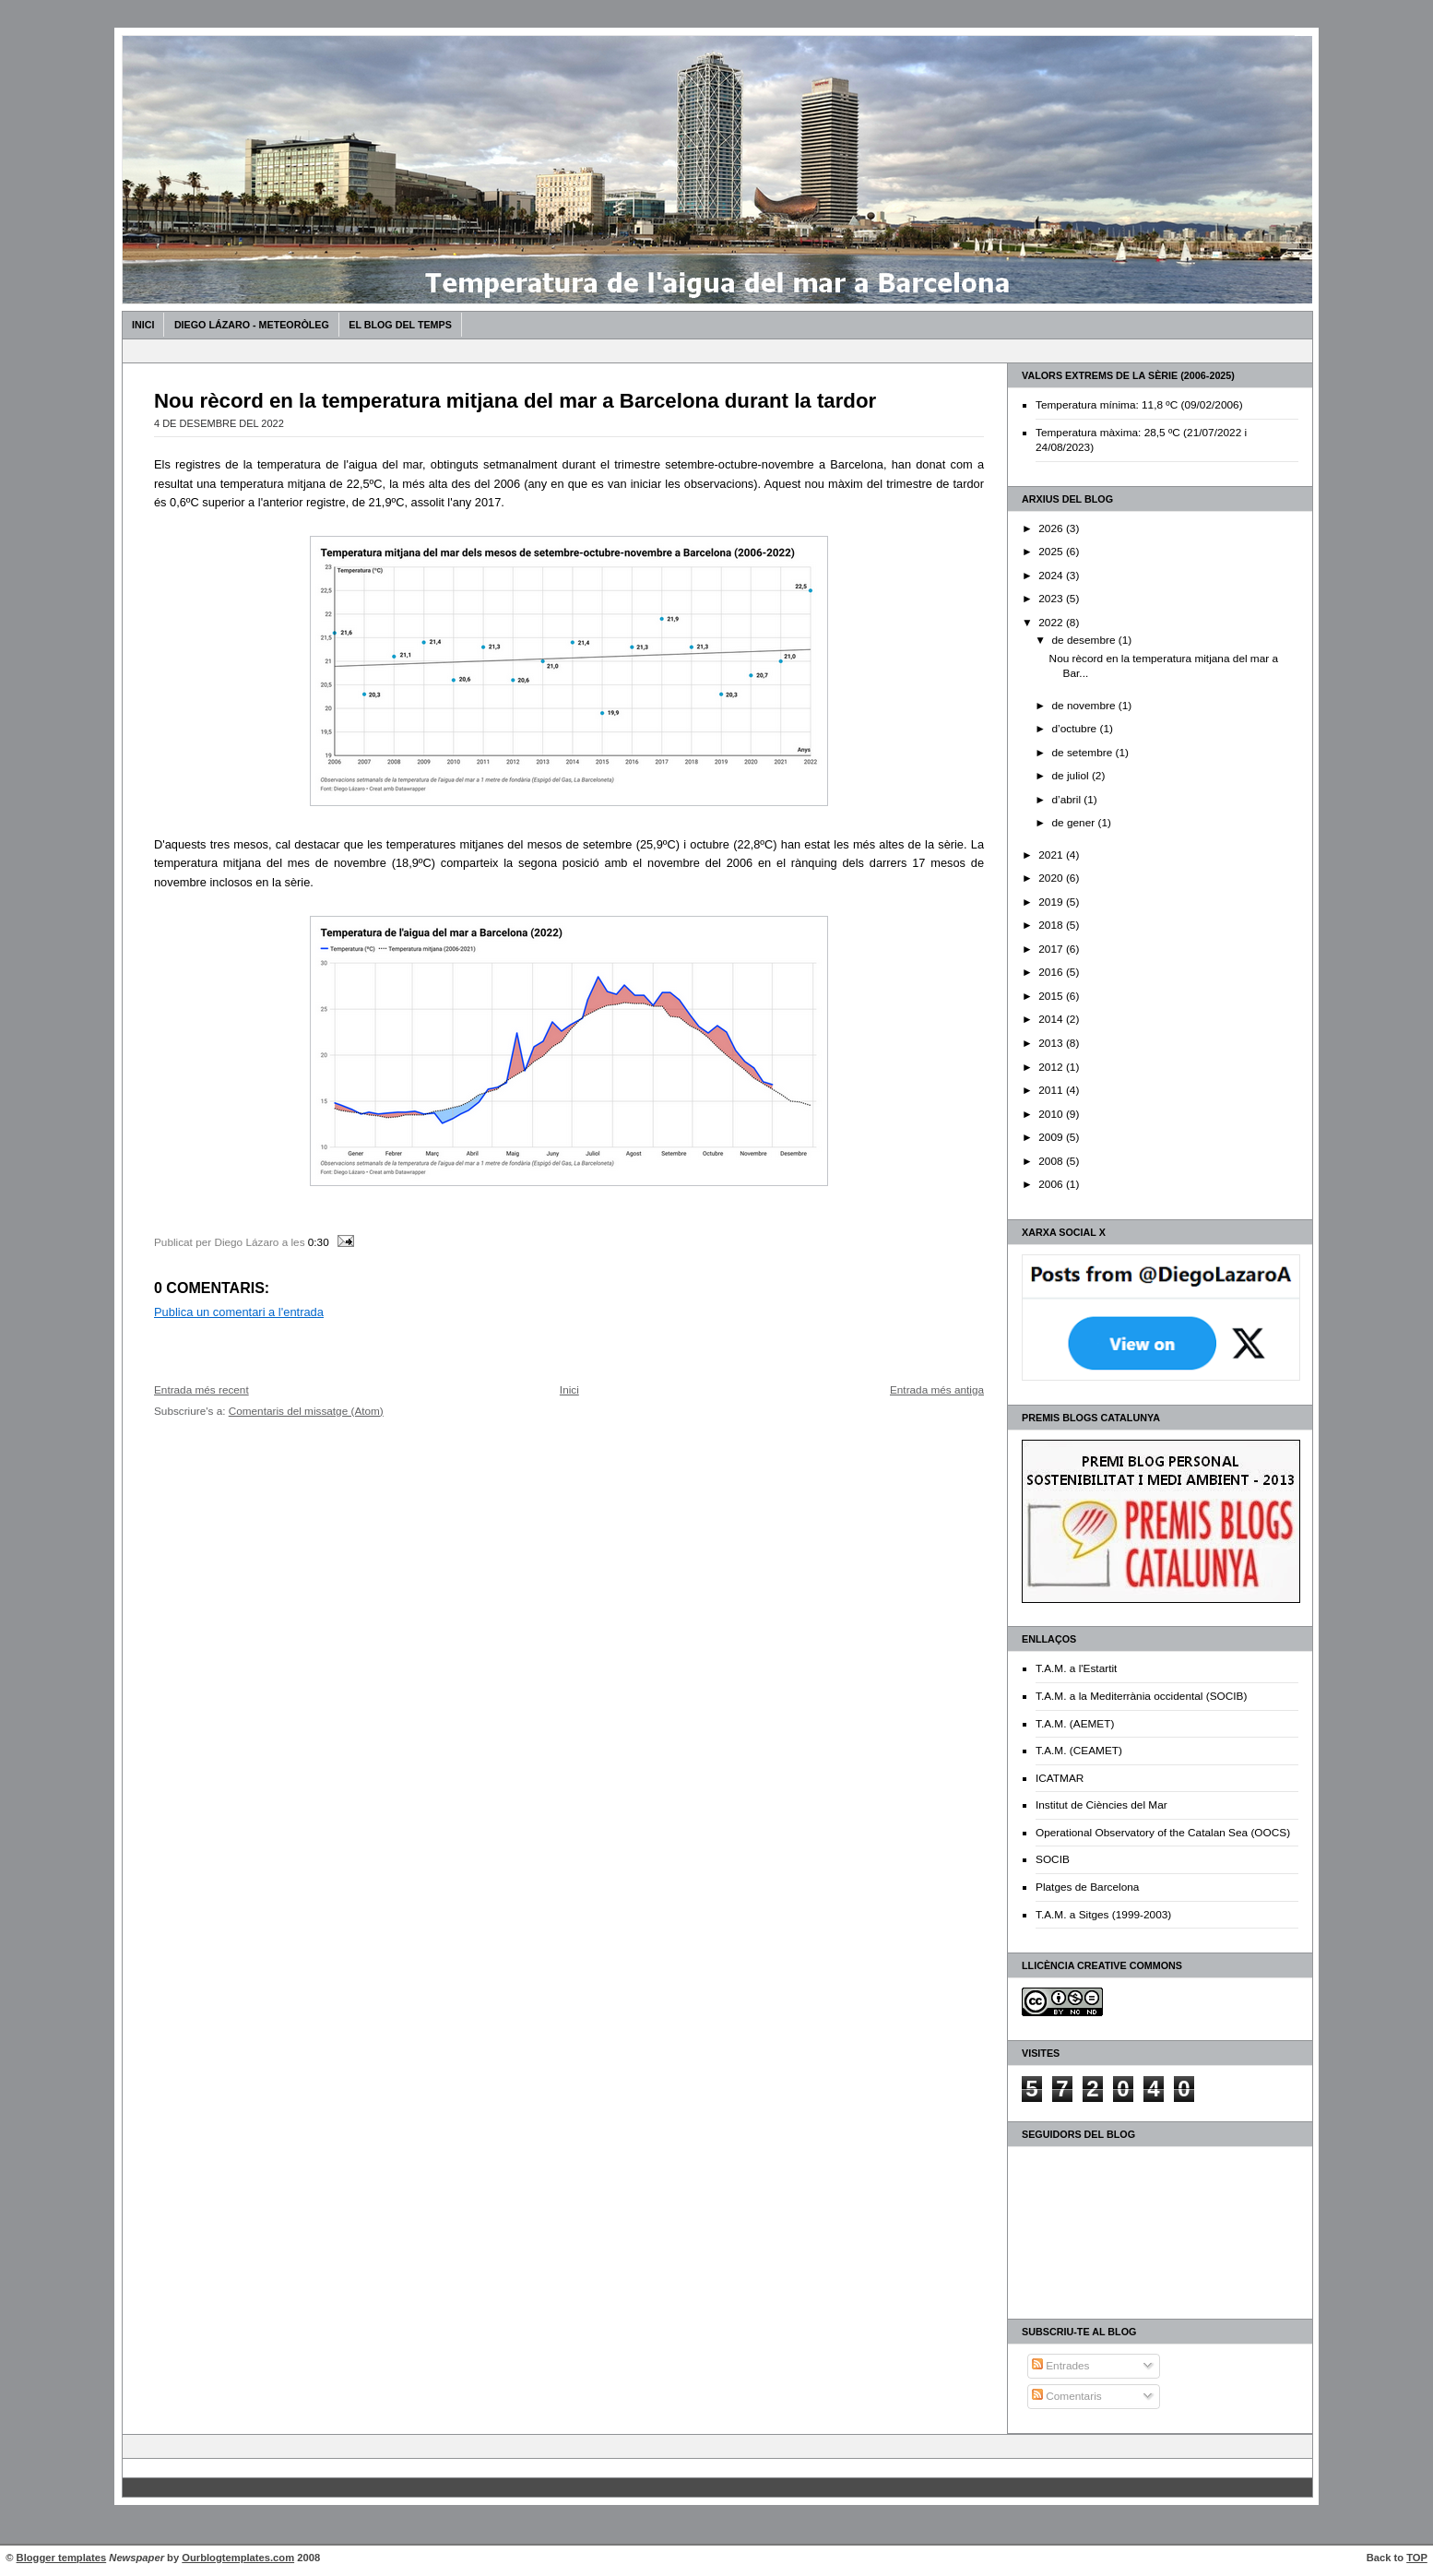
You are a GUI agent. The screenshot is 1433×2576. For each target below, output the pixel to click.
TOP (1416, 2557)
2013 (1052, 1043)
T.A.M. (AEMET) (1075, 1723)
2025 (1052, 551)
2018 (1052, 925)
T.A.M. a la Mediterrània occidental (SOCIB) (1141, 1696)
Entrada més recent (201, 1389)
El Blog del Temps (400, 324)
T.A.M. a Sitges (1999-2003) (1103, 1914)
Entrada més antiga (937, 1389)
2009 (1052, 1137)
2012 (1052, 1067)
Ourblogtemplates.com (238, 2557)
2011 (1052, 1090)
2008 (1052, 1161)
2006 (1052, 1184)
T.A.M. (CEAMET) (1079, 1750)
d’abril (1067, 799)
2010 (1052, 1114)
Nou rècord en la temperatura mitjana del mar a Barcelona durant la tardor (515, 400)
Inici (143, 324)
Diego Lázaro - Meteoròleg (251, 324)
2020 (1052, 878)
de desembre (1084, 640)
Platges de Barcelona (1087, 1887)
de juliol (1071, 775)
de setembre (1083, 752)
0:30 (318, 1242)
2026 (1052, 528)
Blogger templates (62, 2557)
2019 (1052, 902)
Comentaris (1067, 2396)
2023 (1052, 598)
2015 (1052, 996)
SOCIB (1053, 1859)
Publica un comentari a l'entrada (239, 1312)
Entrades (1061, 2365)
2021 (1052, 855)
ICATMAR (1060, 1778)
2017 (1052, 949)
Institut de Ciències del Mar (1101, 1804)
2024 (1052, 575)
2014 (1052, 1019)
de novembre (1084, 705)
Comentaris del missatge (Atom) (306, 1411)
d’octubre (1075, 728)
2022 (1052, 622)
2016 (1052, 972)
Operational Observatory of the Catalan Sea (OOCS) (1163, 1832)
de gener (1074, 822)
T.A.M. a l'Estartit (1076, 1668)
